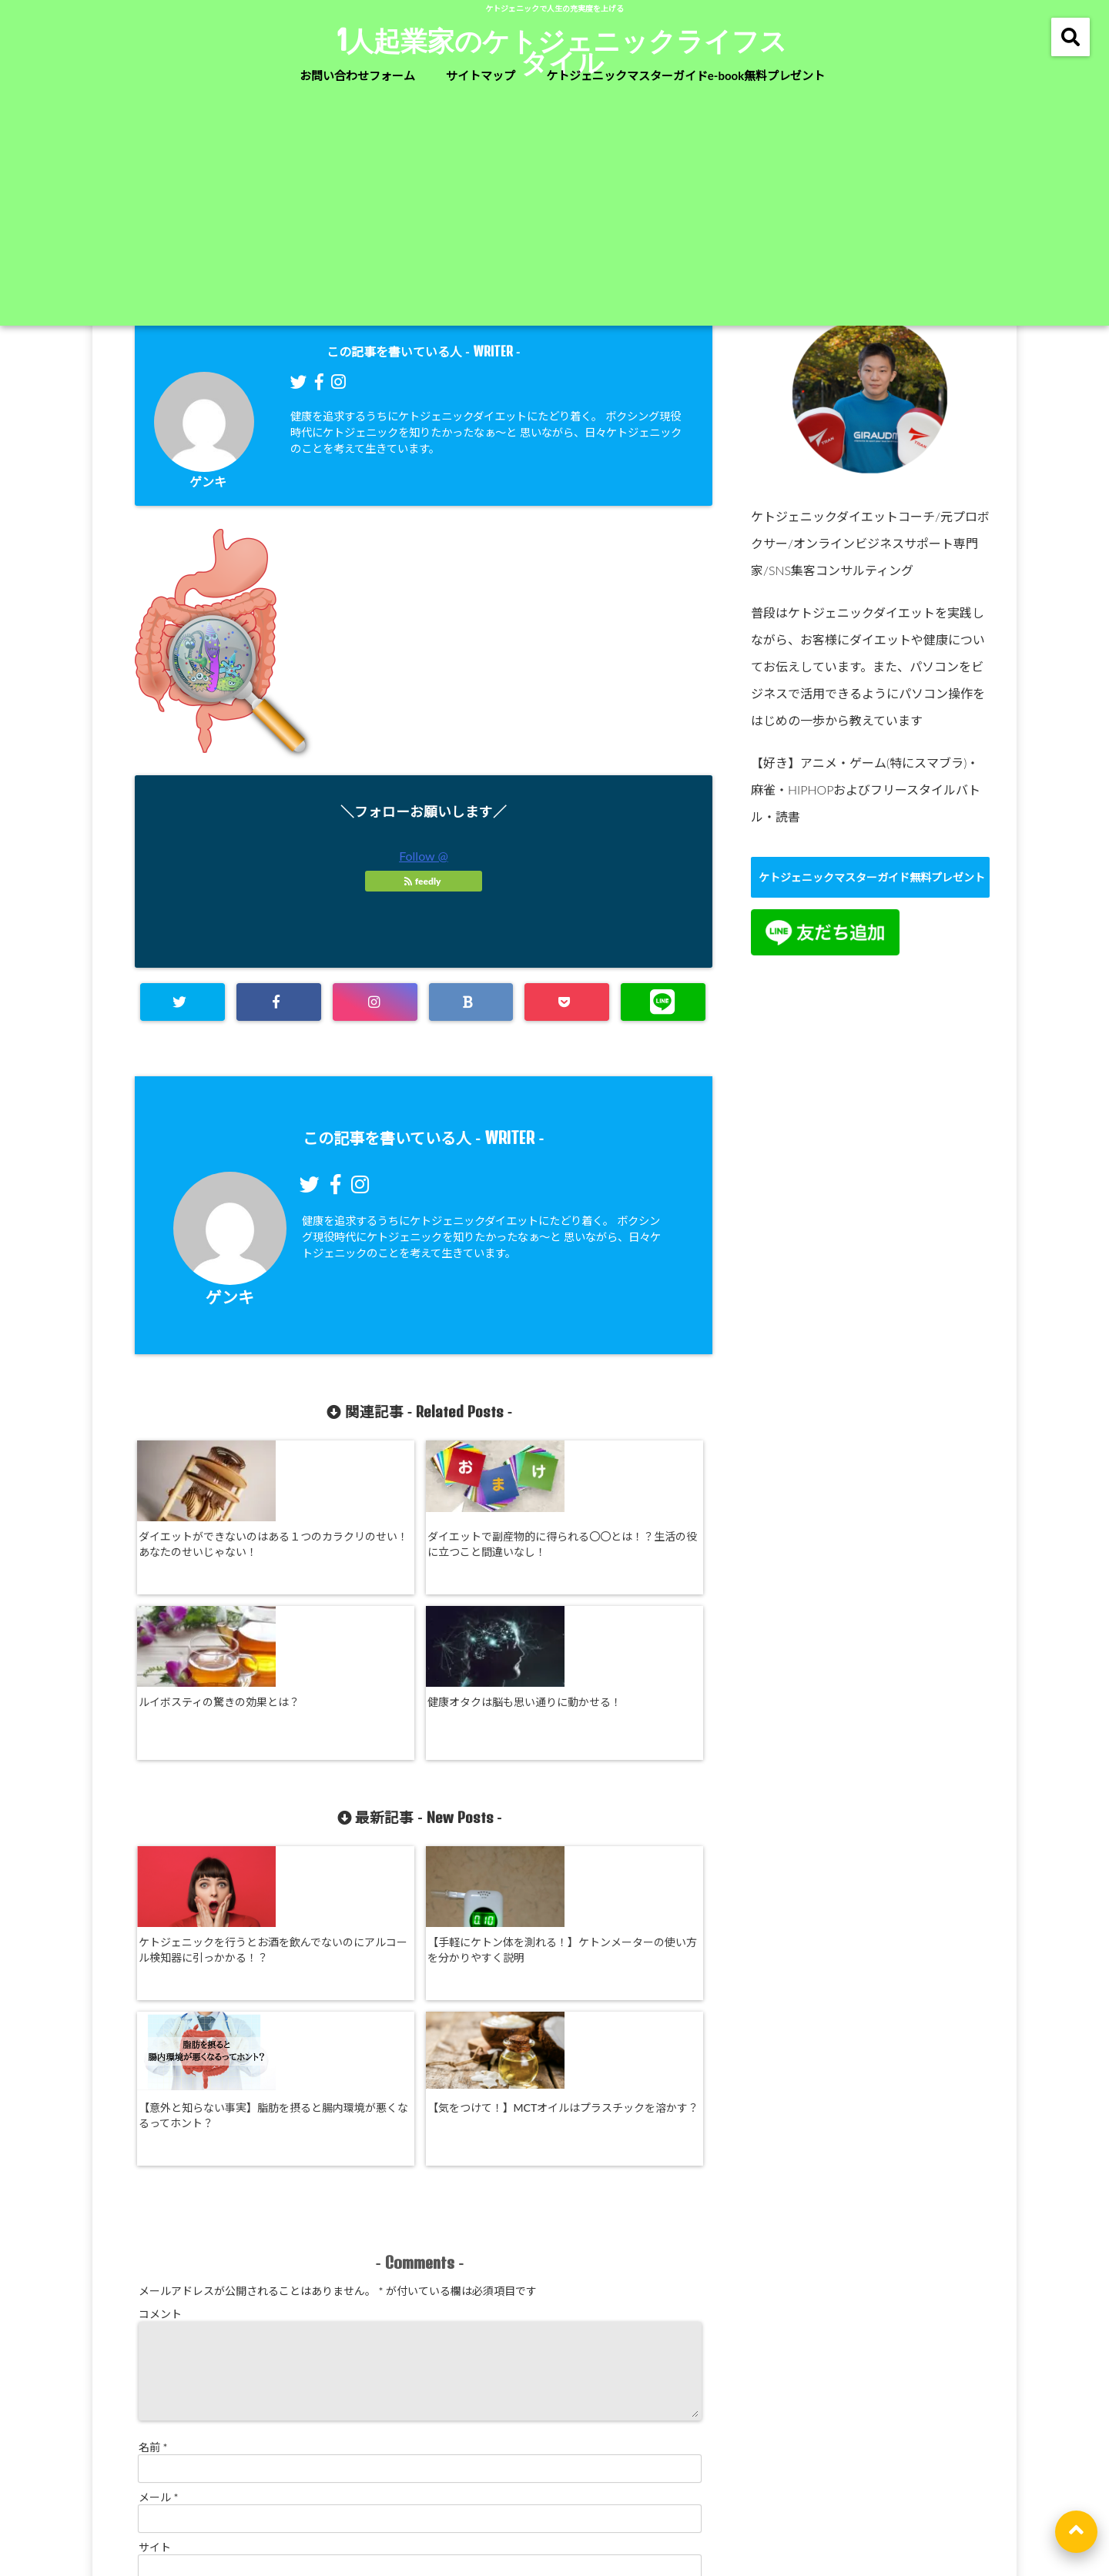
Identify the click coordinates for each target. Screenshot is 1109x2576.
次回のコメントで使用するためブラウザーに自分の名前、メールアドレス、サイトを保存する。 (370, 2338)
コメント (160, 2021)
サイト (155, 2273)
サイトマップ (480, 75)
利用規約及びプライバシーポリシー (703, 2502)
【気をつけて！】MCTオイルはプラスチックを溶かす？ (637, 1807)
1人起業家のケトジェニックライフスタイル (562, 50)
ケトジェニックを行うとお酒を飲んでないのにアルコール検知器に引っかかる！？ (203, 1815)
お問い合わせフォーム (357, 75)
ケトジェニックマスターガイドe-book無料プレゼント (685, 75)
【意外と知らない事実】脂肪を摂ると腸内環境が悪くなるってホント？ (492, 1807)
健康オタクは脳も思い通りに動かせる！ (636, 1540)
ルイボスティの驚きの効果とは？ (491, 1540)
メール (159, 2223)
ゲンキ (207, 481)
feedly (423, 881)
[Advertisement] (554, 210)
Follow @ (423, 855)
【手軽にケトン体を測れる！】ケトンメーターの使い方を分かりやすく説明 (347, 1807)
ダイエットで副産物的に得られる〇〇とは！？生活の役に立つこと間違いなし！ (347, 1548)
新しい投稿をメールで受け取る (227, 2361)
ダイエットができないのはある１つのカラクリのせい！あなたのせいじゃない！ (203, 1555)
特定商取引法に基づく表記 (524, 2502)
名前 (153, 2173)
